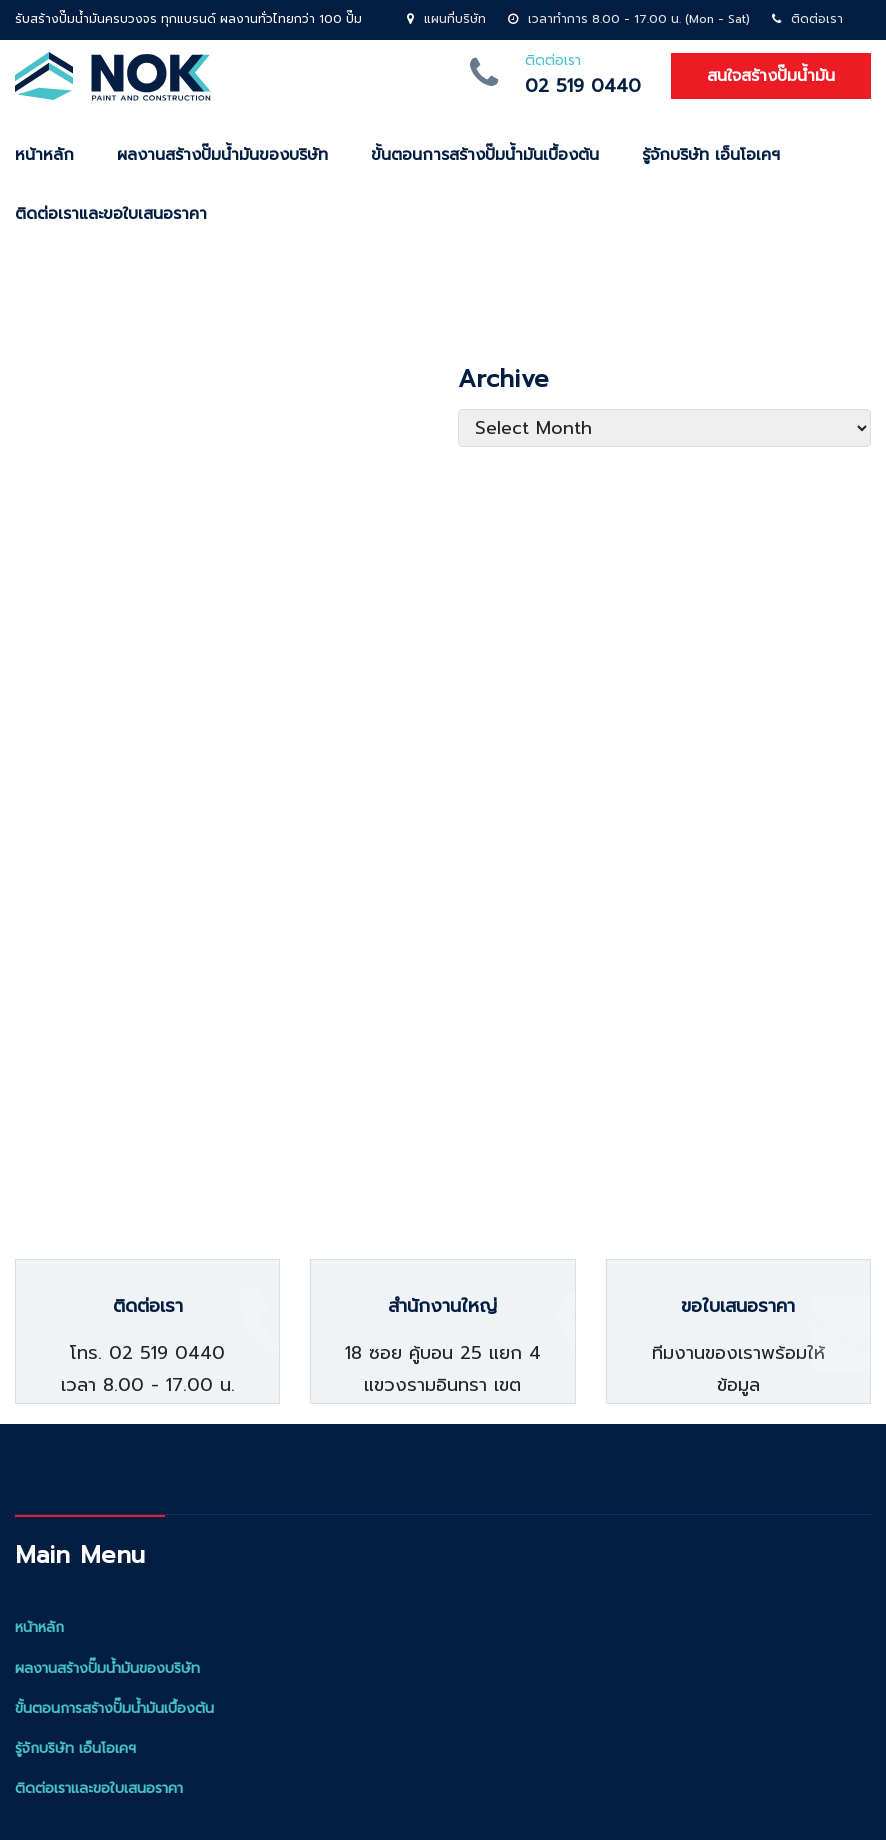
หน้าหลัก (39, 1627)
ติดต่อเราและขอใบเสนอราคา (99, 1788)
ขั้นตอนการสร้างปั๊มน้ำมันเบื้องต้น (485, 155)
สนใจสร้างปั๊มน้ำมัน (771, 76)
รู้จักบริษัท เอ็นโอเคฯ (711, 155)
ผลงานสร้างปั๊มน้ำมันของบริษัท (222, 155)
